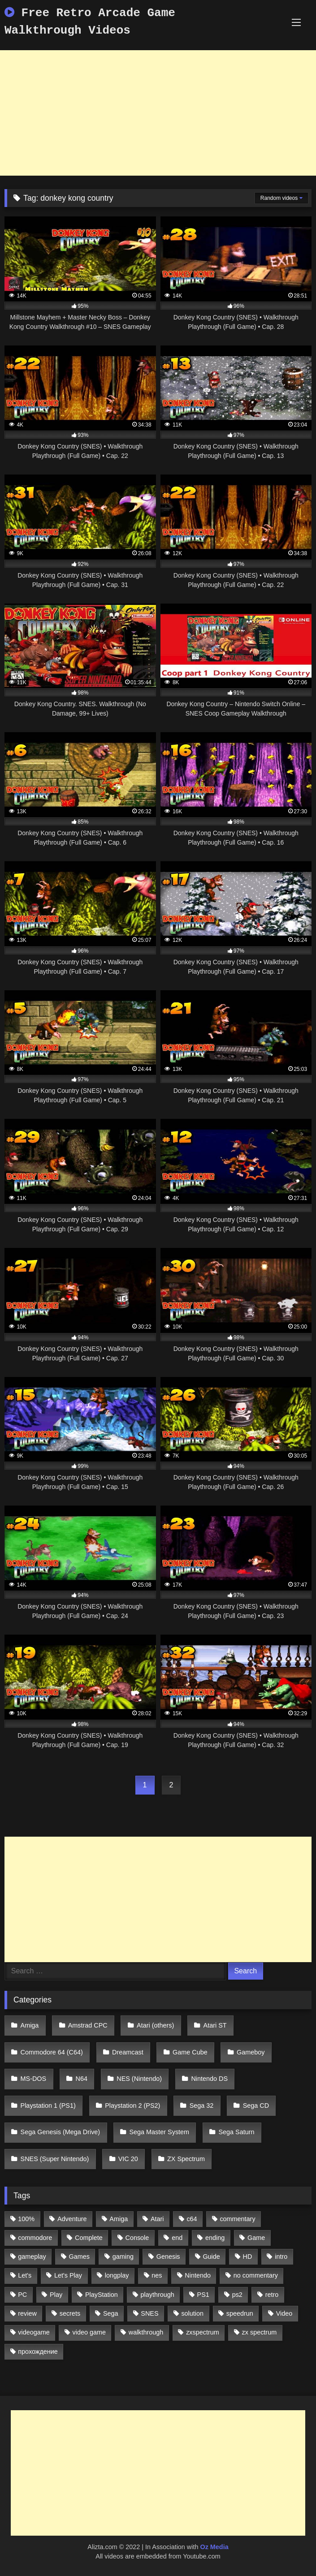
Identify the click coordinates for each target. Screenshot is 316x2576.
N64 (81, 2078)
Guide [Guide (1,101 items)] (211, 2256)
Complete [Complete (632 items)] (89, 2237)
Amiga (30, 2025)
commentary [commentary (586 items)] (237, 2218)
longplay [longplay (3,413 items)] (117, 2275)
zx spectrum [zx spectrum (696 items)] (259, 2332)
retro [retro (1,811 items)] (272, 2294)
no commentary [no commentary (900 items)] (256, 2275)
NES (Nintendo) (139, 2078)
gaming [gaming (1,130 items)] (123, 2256)
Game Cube (190, 2052)
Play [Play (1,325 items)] (56, 2294)
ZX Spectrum (186, 2158)
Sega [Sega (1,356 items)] (110, 2313)
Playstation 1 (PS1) (48, 2105)
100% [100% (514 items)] (26, 2218)
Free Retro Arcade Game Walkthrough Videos (89, 21)
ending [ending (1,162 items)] (215, 2237)
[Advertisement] (158, 113)
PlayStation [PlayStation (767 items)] (101, 2294)
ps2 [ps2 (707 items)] (237, 2294)
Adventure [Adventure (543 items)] (72, 2218)
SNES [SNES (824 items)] (149, 2313)
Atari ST (215, 2025)
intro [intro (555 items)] (281, 2256)
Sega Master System (160, 2132)
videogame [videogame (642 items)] (33, 2332)
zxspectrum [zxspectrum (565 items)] (202, 2332)
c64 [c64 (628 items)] (191, 2218)
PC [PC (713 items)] (22, 2294)
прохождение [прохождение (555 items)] (38, 2351)
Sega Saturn (236, 2132)
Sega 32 (202, 2105)
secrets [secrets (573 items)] (70, 2313)
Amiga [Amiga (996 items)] (118, 2218)
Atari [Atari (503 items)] (157, 2218)
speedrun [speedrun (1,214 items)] (239, 2313)
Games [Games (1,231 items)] (79, 2256)
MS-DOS (34, 2078)
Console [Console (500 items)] (137, 2237)
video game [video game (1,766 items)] (89, 2332)
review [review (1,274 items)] (27, 2313)
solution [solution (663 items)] (192, 2313)
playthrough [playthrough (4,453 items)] (157, 2294)
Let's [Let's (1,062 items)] (24, 2275)
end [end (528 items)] (177, 2237)
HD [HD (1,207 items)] (247, 2256)
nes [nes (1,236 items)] (157, 2275)
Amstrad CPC (88, 2025)
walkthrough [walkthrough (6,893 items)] (146, 2332)
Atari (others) (155, 2025)
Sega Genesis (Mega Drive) (60, 2132)
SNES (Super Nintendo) (55, 2158)
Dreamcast (127, 2052)
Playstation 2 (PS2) (132, 2105)
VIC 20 (128, 2158)
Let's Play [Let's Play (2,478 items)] (68, 2275)
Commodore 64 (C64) (52, 2052)
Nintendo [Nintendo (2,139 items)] (198, 2275)
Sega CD (256, 2105)
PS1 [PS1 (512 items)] (203, 2294)
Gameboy (250, 2052)
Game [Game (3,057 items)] (256, 2237)
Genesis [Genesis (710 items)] (168, 2256)
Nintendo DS (209, 2078)
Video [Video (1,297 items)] (284, 2313)
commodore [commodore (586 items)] (35, 2237)
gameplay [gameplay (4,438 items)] (32, 2256)
